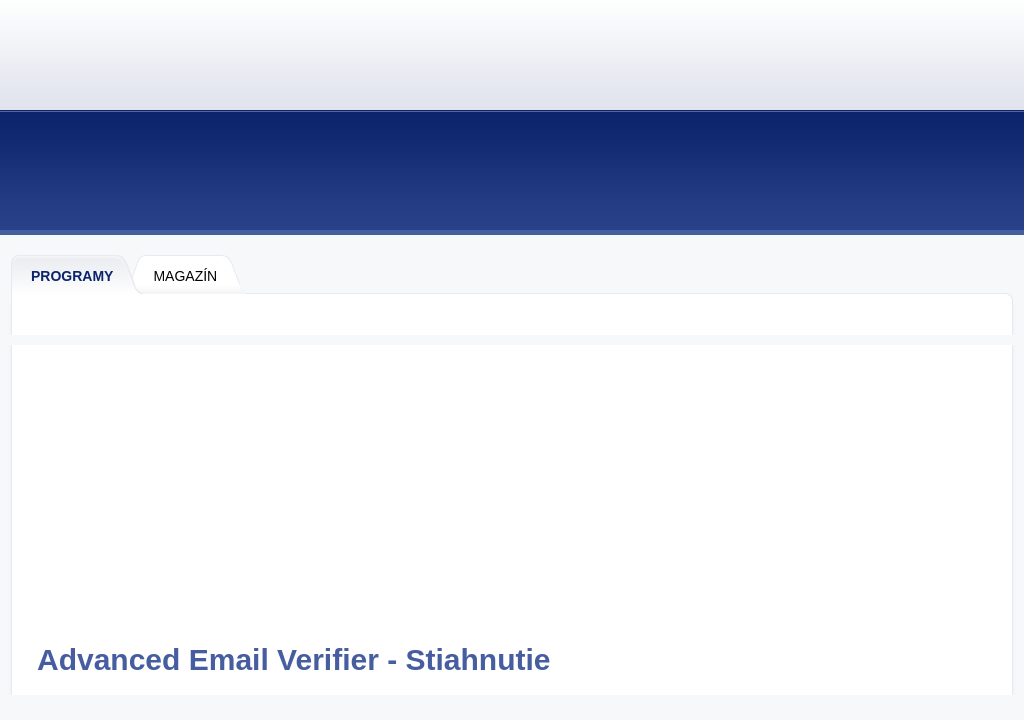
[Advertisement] (512, 485)
